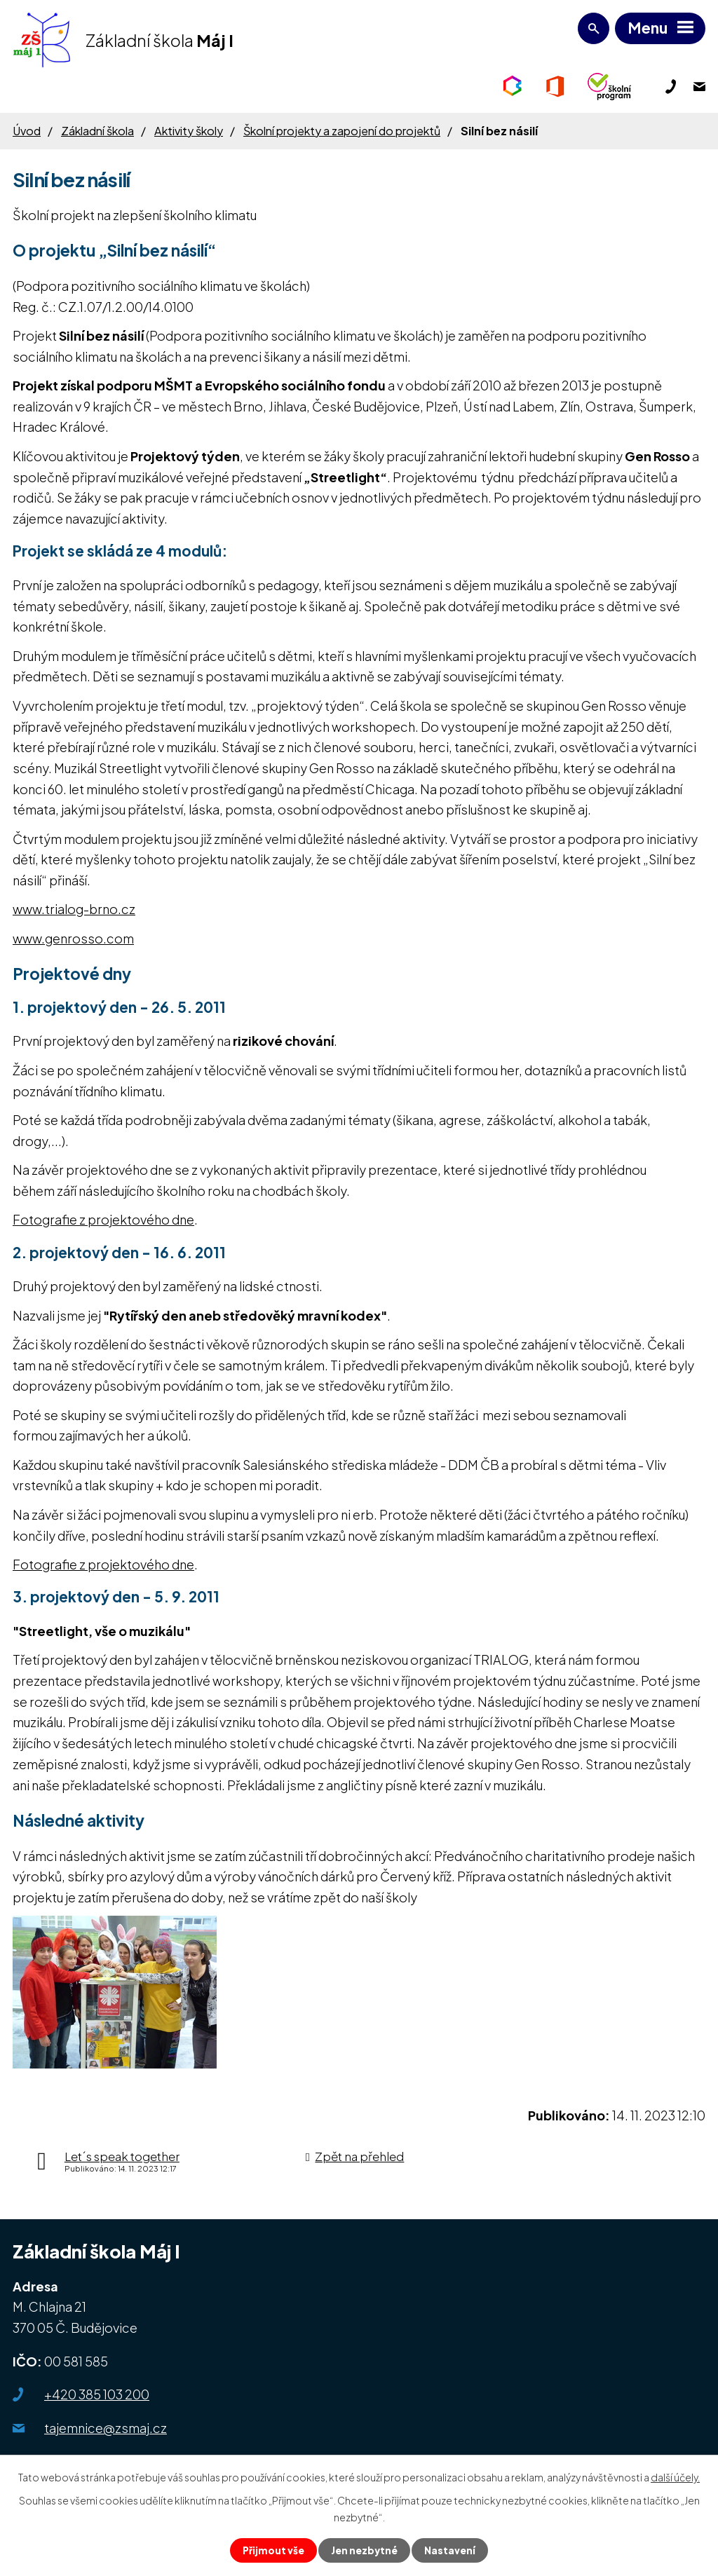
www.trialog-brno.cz (74, 909)
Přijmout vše (272, 2550)
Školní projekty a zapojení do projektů (341, 130)
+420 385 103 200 (96, 2394)
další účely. (675, 2476)
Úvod (27, 130)
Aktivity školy (188, 130)
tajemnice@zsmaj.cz (105, 2428)
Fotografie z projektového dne (103, 1219)
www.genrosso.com (73, 938)
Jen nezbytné (364, 2550)
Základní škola (97, 130)
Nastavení (451, 2550)
